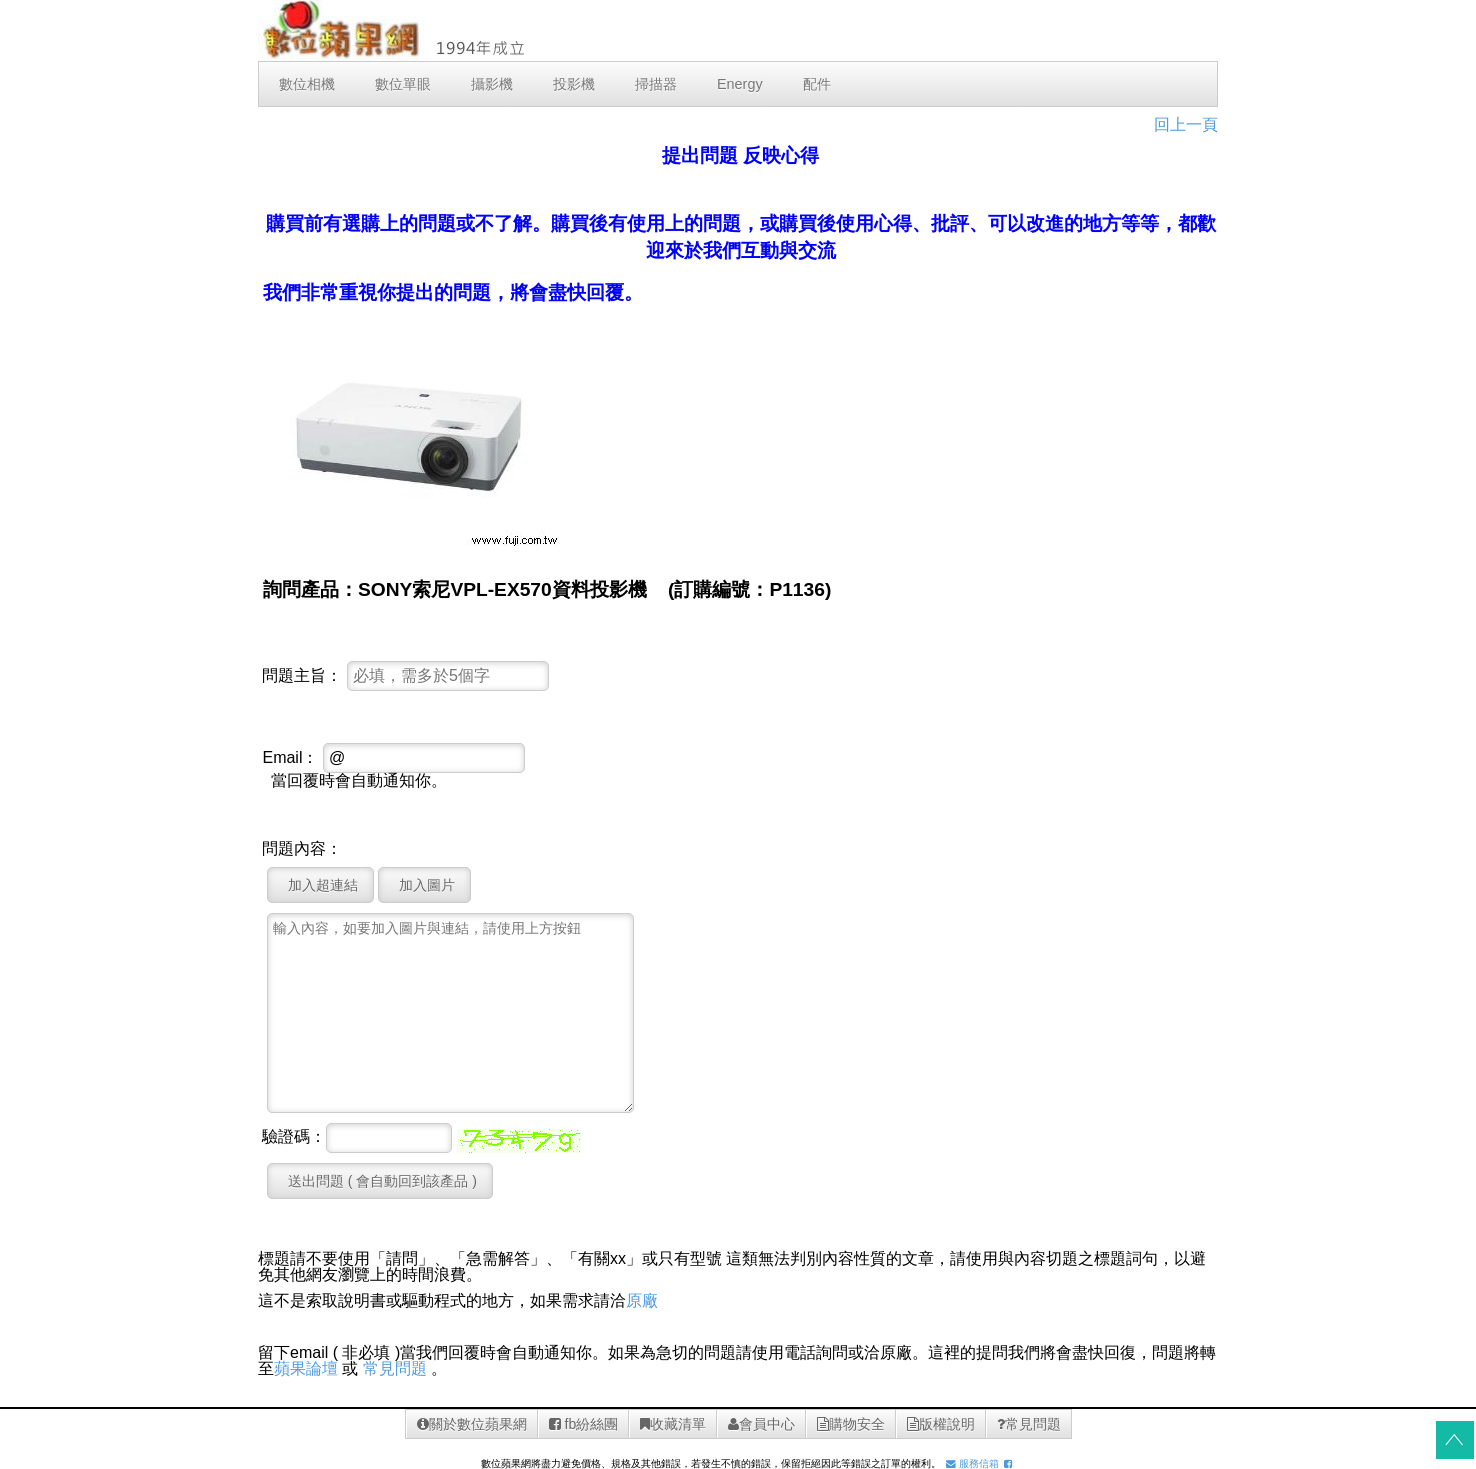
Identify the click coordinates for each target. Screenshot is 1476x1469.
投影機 (574, 84)
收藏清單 (673, 1424)
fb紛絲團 (584, 1424)
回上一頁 (1186, 124)
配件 (817, 84)
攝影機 (492, 84)
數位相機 (307, 84)
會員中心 (761, 1424)
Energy (740, 84)
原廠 (642, 1300)
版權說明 (941, 1424)
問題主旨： (302, 676)
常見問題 (395, 1368)
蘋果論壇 (306, 1368)
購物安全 (851, 1424)
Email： (290, 758)
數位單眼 (403, 84)
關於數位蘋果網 (472, 1424)
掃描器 (656, 84)
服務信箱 (972, 1463)
